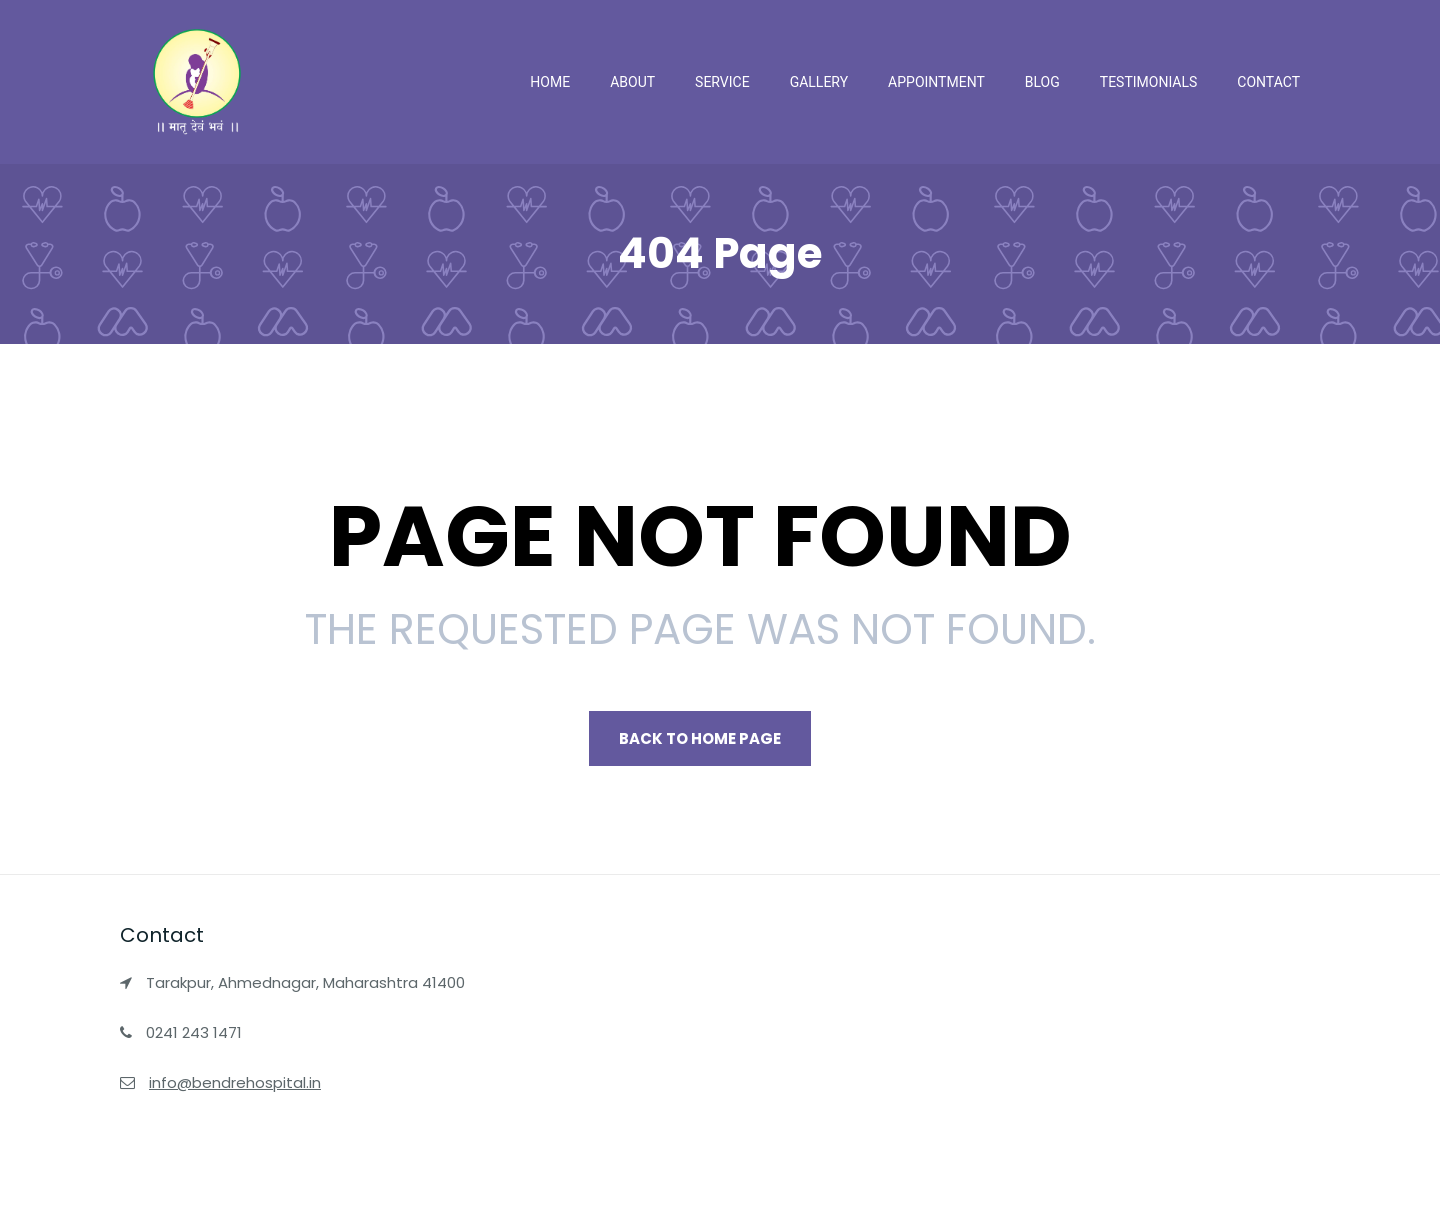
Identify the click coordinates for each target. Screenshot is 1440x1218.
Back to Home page (700, 738)
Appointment (936, 82)
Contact (1268, 82)
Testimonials (1149, 82)
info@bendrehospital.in (235, 1082)
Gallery (819, 82)
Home (550, 82)
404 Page (720, 253)
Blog (1042, 82)
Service (722, 82)
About (632, 82)
